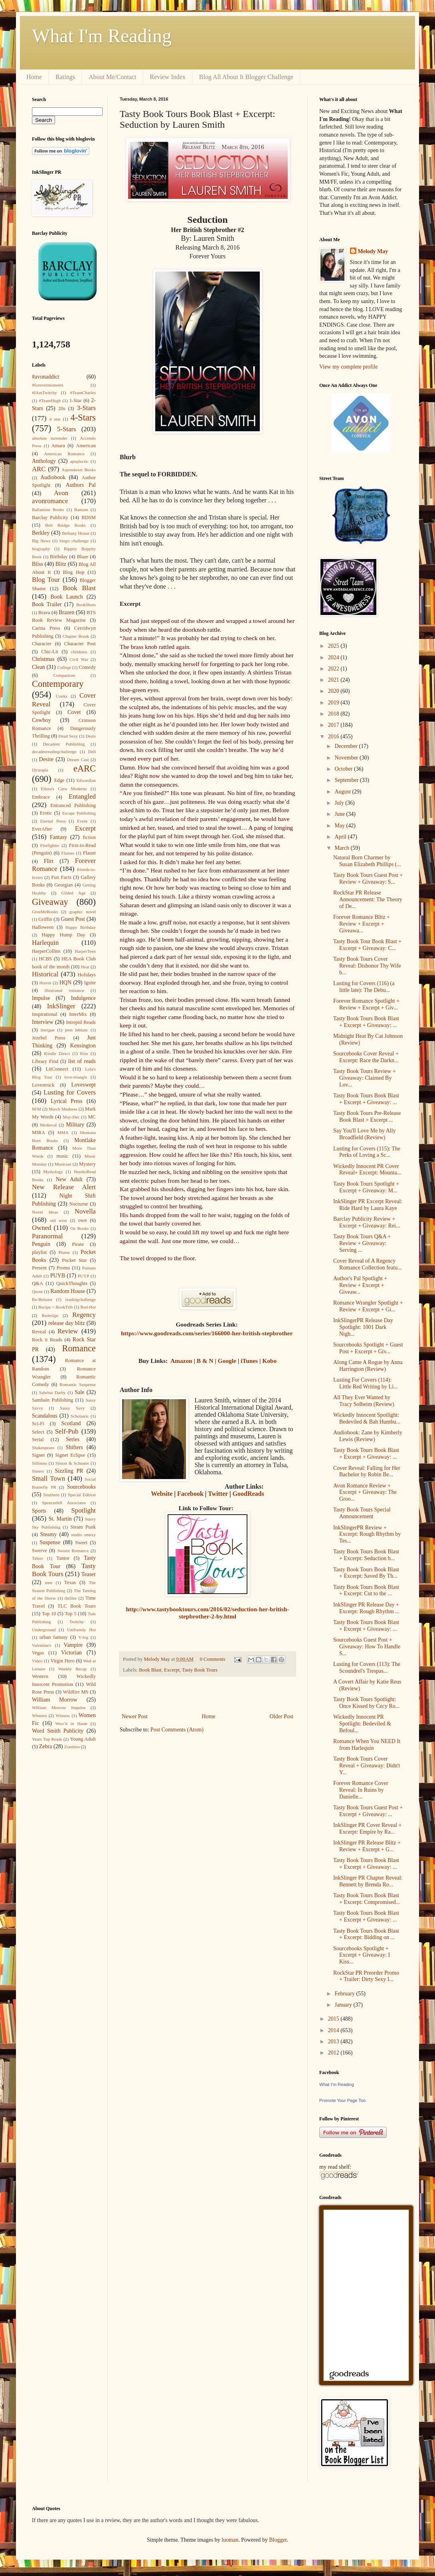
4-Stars (83, 417)
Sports (39, 1511)
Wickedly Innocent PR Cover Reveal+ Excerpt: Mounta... (367, 1169)
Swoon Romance (72, 1550)
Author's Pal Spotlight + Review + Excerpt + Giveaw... (360, 1285)
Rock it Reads (47, 1340)
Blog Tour (46, 579)
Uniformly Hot (81, 1629)
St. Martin (60, 1519)
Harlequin (45, 942)
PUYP (83, 1275)
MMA (63, 1132)
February (345, 1994)
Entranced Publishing (73, 805)
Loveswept (83, 1085)
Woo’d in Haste (71, 1723)
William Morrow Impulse (58, 1707)
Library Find (45, 1061)
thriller (71, 1598)
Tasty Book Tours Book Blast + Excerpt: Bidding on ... (366, 1934)
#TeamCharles (83, 392)
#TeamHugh (50, 400)
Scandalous (44, 1416)
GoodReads (248, 1493)
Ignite (90, 983)
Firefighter (49, 845)
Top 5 (70, 1613)
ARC (39, 469)
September (347, 780)
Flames (67, 853)
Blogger (278, 2540)
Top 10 (49, 1613)
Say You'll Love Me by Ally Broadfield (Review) (364, 1134)
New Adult (69, 1179)
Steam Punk (83, 1527)
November (347, 758)
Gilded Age (73, 892)
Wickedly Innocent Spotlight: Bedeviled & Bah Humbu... (366, 1418)
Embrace (41, 797)
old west (58, 1220)
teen (48, 1582)
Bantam (81, 509)
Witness (62, 1715)
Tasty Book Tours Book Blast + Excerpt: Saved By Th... (366, 1573)
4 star (55, 418)
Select (38, 1432)
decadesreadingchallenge (54, 751)
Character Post (80, 643)
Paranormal (47, 1236)
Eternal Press (53, 821)
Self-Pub (67, 1431)
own (82, 1220)
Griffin (45, 919)
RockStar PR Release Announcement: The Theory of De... (367, 899)
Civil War (78, 659)
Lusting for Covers (70, 1092)
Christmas (43, 659)
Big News (41, 540)
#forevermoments (47, 385)
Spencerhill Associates (64, 1502)
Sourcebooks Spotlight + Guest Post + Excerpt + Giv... (368, 1348)
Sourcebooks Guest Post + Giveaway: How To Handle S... (366, 1646)
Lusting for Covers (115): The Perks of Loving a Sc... (366, 1152)
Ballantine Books (48, 509)
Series (72, 1439)
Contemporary (57, 684)
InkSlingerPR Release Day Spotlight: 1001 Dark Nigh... (363, 1327)
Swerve (39, 1550)
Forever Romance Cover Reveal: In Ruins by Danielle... (360, 1790)
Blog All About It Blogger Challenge (246, 76)
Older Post (282, 1716)
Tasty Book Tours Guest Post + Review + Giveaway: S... (368, 878)
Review (67, 1331)
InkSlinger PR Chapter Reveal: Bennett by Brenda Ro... (368, 1881)
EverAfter (42, 829)
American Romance (64, 453)
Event (82, 821)
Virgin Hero (62, 1661)
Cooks (61, 696)
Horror (45, 982)
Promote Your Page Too (342, 2100)
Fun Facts (61, 877)
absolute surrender (49, 438)
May (340, 826)
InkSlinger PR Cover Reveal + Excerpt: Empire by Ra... (367, 1828)
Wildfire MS (76, 1692)
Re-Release (42, 1299)
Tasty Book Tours (200, 1670)
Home (34, 76)
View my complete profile (348, 367)
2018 (334, 714)
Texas (70, 1582)
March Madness (63, 1109)
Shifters (74, 1447)
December (346, 746)
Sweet (81, 1542)
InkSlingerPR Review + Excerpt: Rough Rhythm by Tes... (367, 1534)
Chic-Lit (49, 651)
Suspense (50, 1542)
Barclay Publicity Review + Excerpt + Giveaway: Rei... (366, 1222)
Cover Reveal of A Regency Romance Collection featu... (367, 1264)
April (341, 837)
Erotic (46, 813)
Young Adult (83, 1739)
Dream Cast (78, 759)
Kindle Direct (57, 1053)
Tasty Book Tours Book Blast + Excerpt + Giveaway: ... (366, 1021)
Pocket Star (74, 1260)
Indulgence (83, 998)
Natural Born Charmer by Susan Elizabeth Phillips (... (367, 861)
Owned (41, 1227)
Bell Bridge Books (65, 525)
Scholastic (80, 1416)
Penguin (41, 1244)
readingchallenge (80, 1299)
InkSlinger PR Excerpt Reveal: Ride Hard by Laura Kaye (367, 1204)
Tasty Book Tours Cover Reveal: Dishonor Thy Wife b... (367, 966)
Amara (58, 445)
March (342, 848)
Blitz (60, 564)
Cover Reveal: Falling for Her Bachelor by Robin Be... (366, 1471)
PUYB (57, 1276)
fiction (89, 837)
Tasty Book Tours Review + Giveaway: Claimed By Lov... (364, 1078)
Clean (38, 667)
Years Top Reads (47, 1739)
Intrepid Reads (81, 1022)
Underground (43, 1629)
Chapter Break (76, 636)
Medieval (48, 1124)
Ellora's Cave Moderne (64, 788)
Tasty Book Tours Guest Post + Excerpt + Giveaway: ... (368, 1811)
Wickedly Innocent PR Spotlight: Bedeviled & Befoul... (362, 1723)
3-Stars (86, 408)
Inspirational (44, 1014)
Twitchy (76, 1621)
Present (39, 1268)
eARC (84, 768)
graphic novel (82, 911)
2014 (334, 2030)
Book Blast (150, 1670)
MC (92, 1117)
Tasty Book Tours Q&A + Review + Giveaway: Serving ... (362, 1243)
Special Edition (82, 1494)
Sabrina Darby (52, 1392)
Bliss (37, 564)
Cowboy (41, 720)
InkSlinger (61, 1006)
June (340, 814)
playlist (39, 1252)
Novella (85, 1211)
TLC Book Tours (76, 1606)
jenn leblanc (76, 1029)
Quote (37, 1291)
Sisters (38, 1471)
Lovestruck (43, 1085)
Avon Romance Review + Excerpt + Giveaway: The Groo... (365, 1492)
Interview (42, 1022)
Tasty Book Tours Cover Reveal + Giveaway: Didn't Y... (366, 1765)
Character (41, 643)
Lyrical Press (66, 1101)
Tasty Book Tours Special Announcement (362, 1513)
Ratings (65, 76)
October (344, 769)
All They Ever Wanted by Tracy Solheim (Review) (363, 1400)
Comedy (87, 667)
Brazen (67, 612)
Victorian (71, 1653)
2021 (334, 680)
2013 (334, 2042)
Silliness (39, 1463)
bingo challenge (74, 540)
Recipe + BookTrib (55, 1307)
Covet (74, 712)
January (343, 2005)
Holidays (87, 975)
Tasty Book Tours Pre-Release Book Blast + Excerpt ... (367, 1116)
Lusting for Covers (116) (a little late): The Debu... (363, 986)
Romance (79, 1348)
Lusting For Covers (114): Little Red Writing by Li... (365, 1383)
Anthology (44, 461)
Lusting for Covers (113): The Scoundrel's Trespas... (366, 1667)
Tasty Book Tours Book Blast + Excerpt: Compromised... (366, 1898)
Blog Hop (74, 572)
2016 (334, 737)
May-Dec (71, 1116)
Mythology (53, 1171)
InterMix (78, 1014)
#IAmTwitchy (44, 392)
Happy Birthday (80, 927)
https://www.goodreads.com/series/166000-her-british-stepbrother (207, 1333)
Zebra (45, 1746)
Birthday (58, 556)
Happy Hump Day (63, 935)
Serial (38, 1439)
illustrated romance (64, 990)
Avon (61, 493)
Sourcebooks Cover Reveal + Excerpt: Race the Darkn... (366, 1057)
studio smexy (83, 1534)
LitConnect (56, 1069)
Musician (63, 1164)
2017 (334, 725)
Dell (92, 751)
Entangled (82, 796)
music (62, 1156)
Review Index (168, 76)
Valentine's (41, 1645)
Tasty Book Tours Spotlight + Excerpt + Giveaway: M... (366, 1187)
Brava (44, 612)
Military (75, 1125)
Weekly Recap (72, 1668)
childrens (79, 651)
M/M (36, 1109)
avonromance (50, 501)
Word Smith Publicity (57, 1731)
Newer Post (135, 1716)
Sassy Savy (72, 1408)
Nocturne (78, 1204)
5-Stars (66, 429)
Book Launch (66, 597)
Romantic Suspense (77, 1384)
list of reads (82, 1061)
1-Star (75, 400)
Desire (46, 759)
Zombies (72, 1746)
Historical (45, 974)
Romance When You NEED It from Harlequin (366, 1744)
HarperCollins (46, 951)
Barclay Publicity (50, 517)
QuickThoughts (71, 1283)
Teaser (88, 1574)
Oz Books (79, 1228)
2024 (334, 657)
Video (37, 1660)
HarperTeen (85, 951)
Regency (84, 1315)
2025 (334, 646)
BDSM (88, 517)
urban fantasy (54, 1637)
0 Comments (212, 1659)
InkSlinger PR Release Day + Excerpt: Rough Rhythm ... (366, 1608)
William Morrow (54, 1700)
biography (41, 548)
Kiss (84, 1053)
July (339, 803)
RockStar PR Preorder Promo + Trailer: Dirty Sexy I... (366, 1976)
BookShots (86, 604)
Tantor (62, 1558)
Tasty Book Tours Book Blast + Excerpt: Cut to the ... (366, 1590)
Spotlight (83, 1510)
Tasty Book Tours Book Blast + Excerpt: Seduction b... (366, 1555)
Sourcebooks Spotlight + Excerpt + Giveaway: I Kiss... (361, 1955)
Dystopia (40, 769)
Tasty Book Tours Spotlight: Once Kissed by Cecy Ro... (366, 1702)
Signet (38, 1455)
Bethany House (75, 533)
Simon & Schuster (72, 1463)
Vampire (73, 1645)
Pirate (78, 1244)
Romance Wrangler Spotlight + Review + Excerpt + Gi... (368, 1306)
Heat (85, 966)
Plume (64, 1252)
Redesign (50, 1315)
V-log (83, 1637)
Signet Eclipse (70, 1455)
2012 (334, 2053)
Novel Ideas (45, 1212)
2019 (334, 703)
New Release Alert (64, 1187)
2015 (334, 2019)
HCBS (45, 959)
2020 (334, 691)
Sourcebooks (81, 1487)
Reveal (39, 1332)
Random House (67, 1291)
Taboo (37, 1558)
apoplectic (79, 461)
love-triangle (75, 1077)
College (64, 667)
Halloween (43, 927)
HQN (65, 983)
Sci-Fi (38, 1423)
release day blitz (66, 1323)
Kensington (83, 1046)
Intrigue (47, 1029)
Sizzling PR (69, 1471)
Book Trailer (46, 604)
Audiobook (52, 477)
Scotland (71, 1423)
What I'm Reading (102, 35)
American (86, 445)
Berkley (40, 533)
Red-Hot (88, 1307)
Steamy (48, 1534)
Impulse (41, 998)
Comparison (64, 675)
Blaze (82, 556)
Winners (39, 1715)
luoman (229, 2540)
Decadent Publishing (64, 744)
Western (40, 1676)
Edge (59, 780)
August (343, 792)
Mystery (87, 1164)
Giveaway (50, 902)
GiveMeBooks (45, 911)
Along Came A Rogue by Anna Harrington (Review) (368, 1365)
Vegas (38, 1653)
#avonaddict (45, 377)
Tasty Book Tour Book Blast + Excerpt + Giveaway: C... (367, 944)
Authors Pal (81, 485)
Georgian (63, 885)
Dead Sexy (68, 736)
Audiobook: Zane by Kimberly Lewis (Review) (367, 1436)
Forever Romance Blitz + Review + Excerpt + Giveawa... (361, 924)
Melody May (373, 251)
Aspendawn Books (78, 469)
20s (61, 408)
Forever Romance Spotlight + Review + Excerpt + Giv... (366, 1004)
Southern (51, 1494)
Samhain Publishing (52, 1400)
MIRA (38, 1132)
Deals (91, 736)
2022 (334, 669)
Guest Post (73, 919)
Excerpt (172, 1670)
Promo (63, 1268)
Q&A (37, 1283)
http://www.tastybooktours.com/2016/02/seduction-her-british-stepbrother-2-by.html (207, 1613)
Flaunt (89, 853)
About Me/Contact (112, 76)
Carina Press (46, 628)
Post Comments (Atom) (177, 1730)
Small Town (48, 1478)
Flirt (48, 861)
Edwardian (86, 780)
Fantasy (58, 837)
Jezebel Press (48, 1038)
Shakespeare (43, 1447)
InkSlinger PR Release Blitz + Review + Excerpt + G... (367, 1846)
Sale (79, 1392)
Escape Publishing (79, 813)
